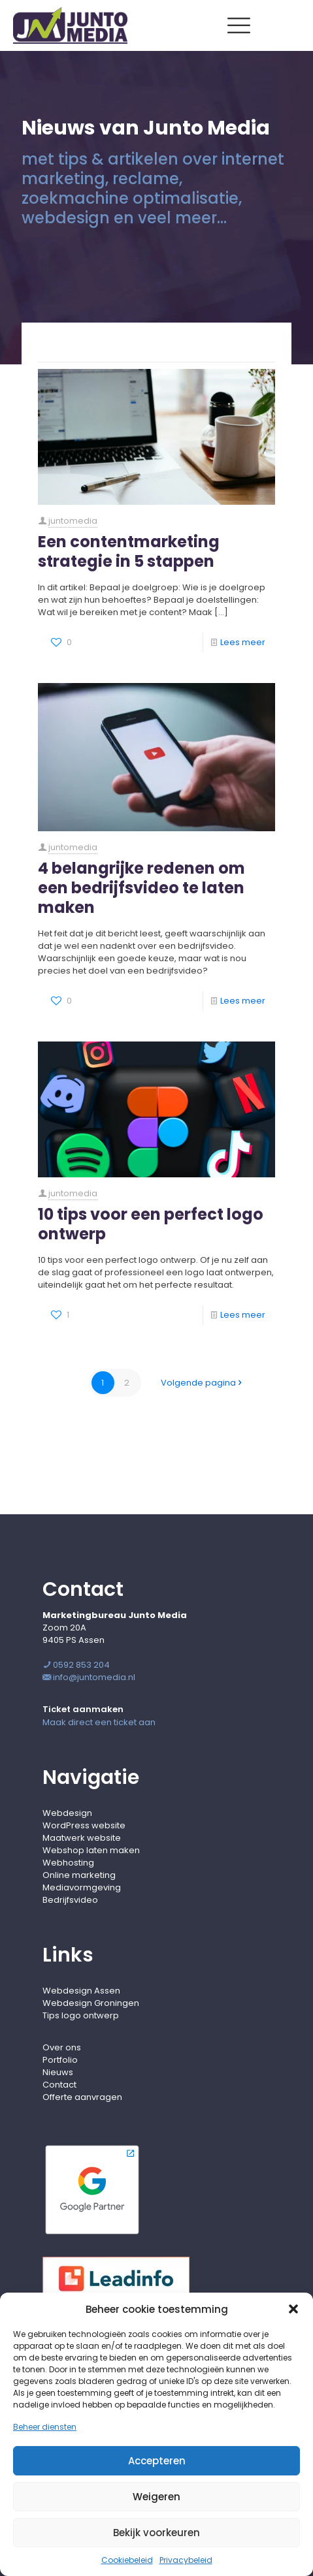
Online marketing (79, 1875)
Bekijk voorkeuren (156, 2532)
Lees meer (242, 642)
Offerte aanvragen (82, 2097)
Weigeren (156, 2497)
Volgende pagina (202, 1382)
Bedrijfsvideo (70, 1900)
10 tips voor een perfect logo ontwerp (150, 1224)
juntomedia (72, 521)
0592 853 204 (76, 1665)
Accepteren (157, 2461)
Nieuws (57, 2072)
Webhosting (68, 1862)
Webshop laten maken (91, 1850)
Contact (59, 2084)
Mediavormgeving (81, 1887)
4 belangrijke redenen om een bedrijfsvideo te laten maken (141, 887)
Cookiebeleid (127, 2560)
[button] (293, 2308)
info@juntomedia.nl (88, 1677)
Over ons (61, 2047)
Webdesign (67, 1813)
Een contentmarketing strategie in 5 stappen (129, 551)
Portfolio (60, 2060)
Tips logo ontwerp (80, 2015)
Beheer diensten (44, 2426)
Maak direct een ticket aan (99, 1722)
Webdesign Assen (81, 1990)
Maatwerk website (81, 1838)
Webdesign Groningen (90, 2003)
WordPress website (83, 1825)
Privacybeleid (185, 2560)
